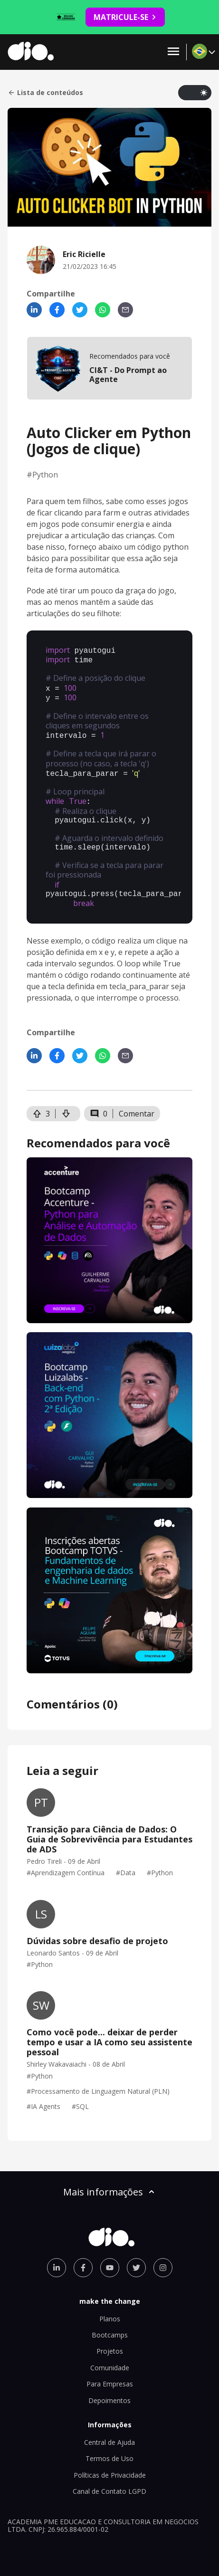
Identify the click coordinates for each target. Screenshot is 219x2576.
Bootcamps (110, 2316)
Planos (109, 2300)
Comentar (136, 1095)
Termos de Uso (109, 2440)
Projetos (109, 2332)
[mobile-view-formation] (109, 368)
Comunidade (109, 2349)
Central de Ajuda (109, 2424)
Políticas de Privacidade (110, 2457)
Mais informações (109, 2173)
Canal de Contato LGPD (109, 2473)
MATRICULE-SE (125, 17)
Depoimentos (109, 2382)
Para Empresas (109, 2365)
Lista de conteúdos (45, 92)
